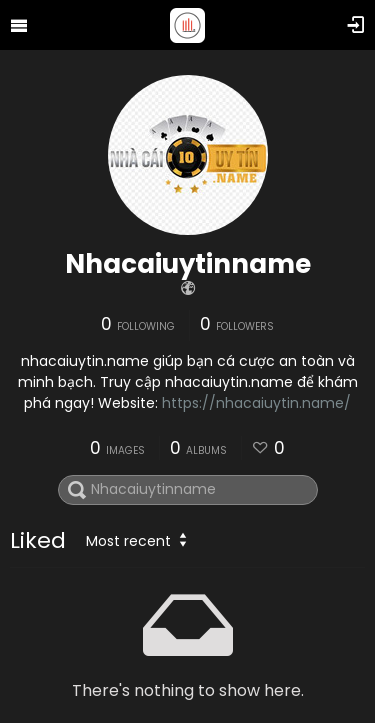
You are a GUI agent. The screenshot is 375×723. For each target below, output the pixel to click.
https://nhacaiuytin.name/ (256, 403)
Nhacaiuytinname (188, 264)
